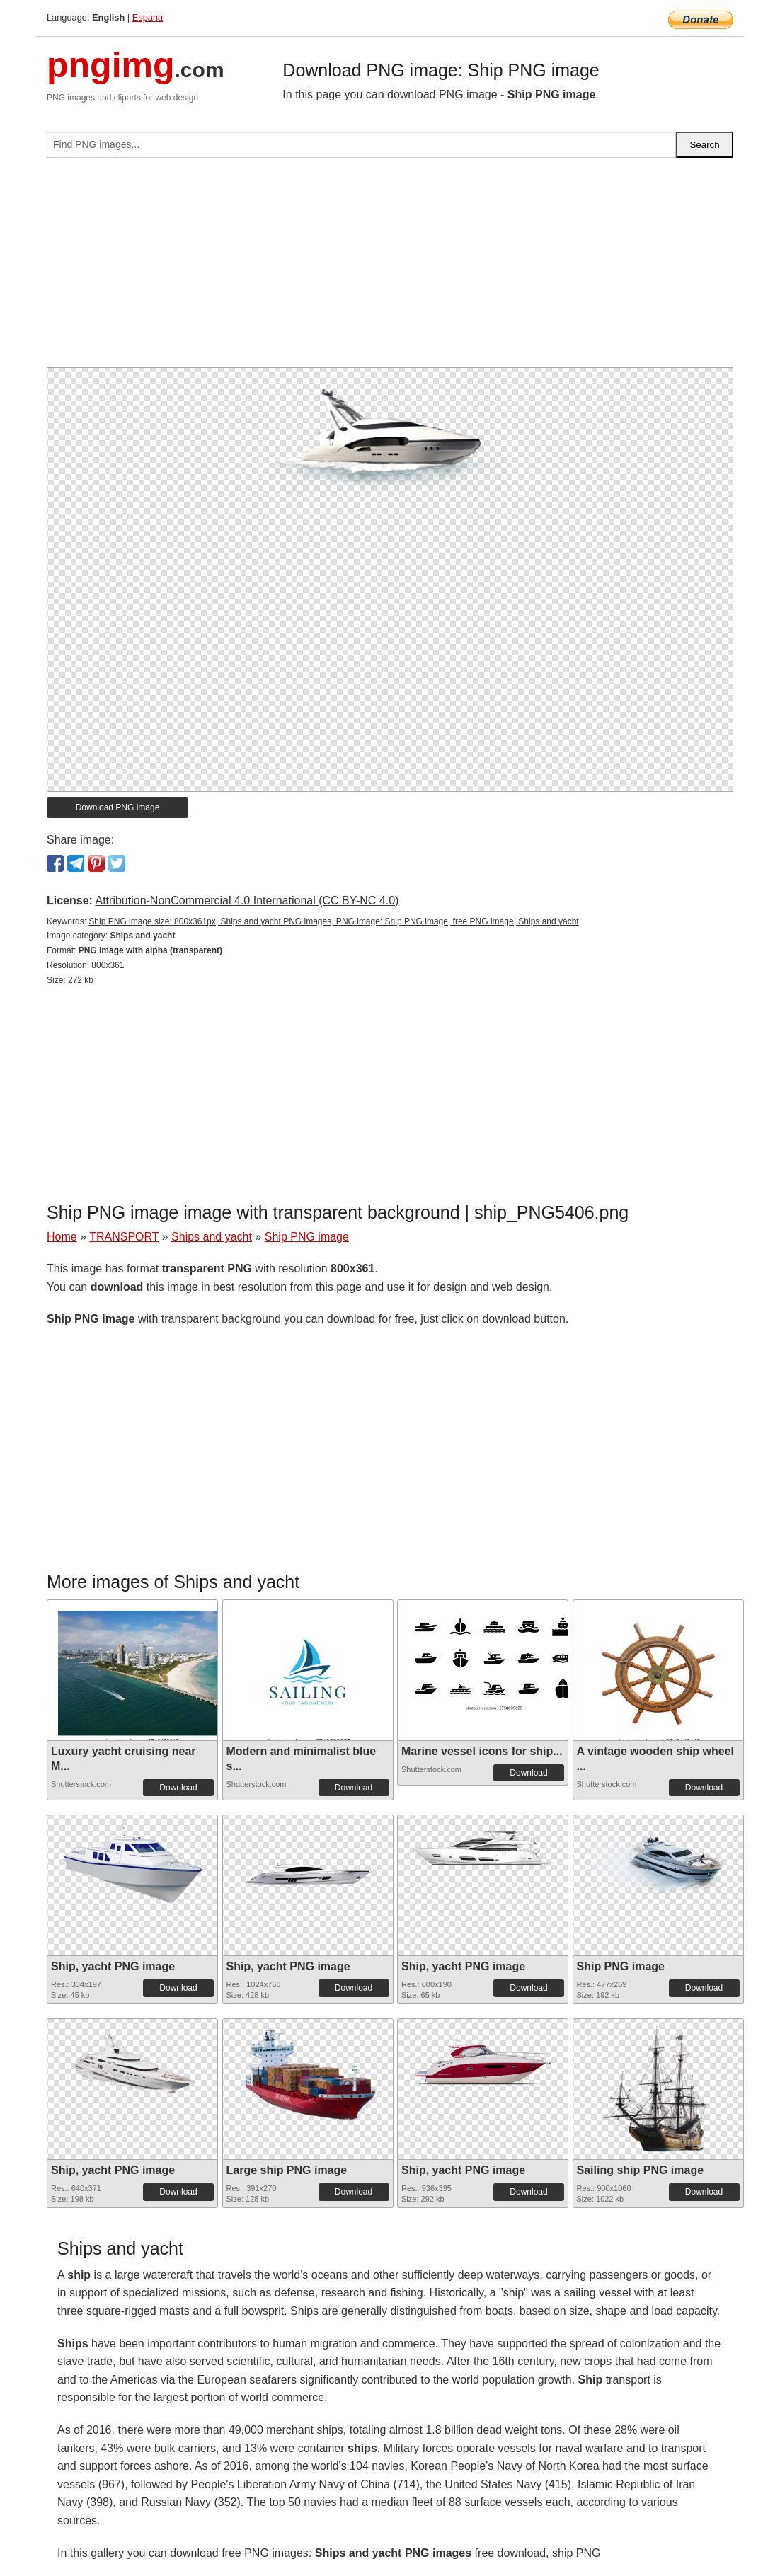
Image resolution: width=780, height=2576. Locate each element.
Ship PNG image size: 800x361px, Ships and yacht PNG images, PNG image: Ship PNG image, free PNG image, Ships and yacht (333, 921)
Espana (147, 17)
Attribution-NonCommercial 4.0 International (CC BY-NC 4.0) (246, 901)
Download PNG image (118, 807)
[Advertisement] (390, 268)
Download (178, 1788)
